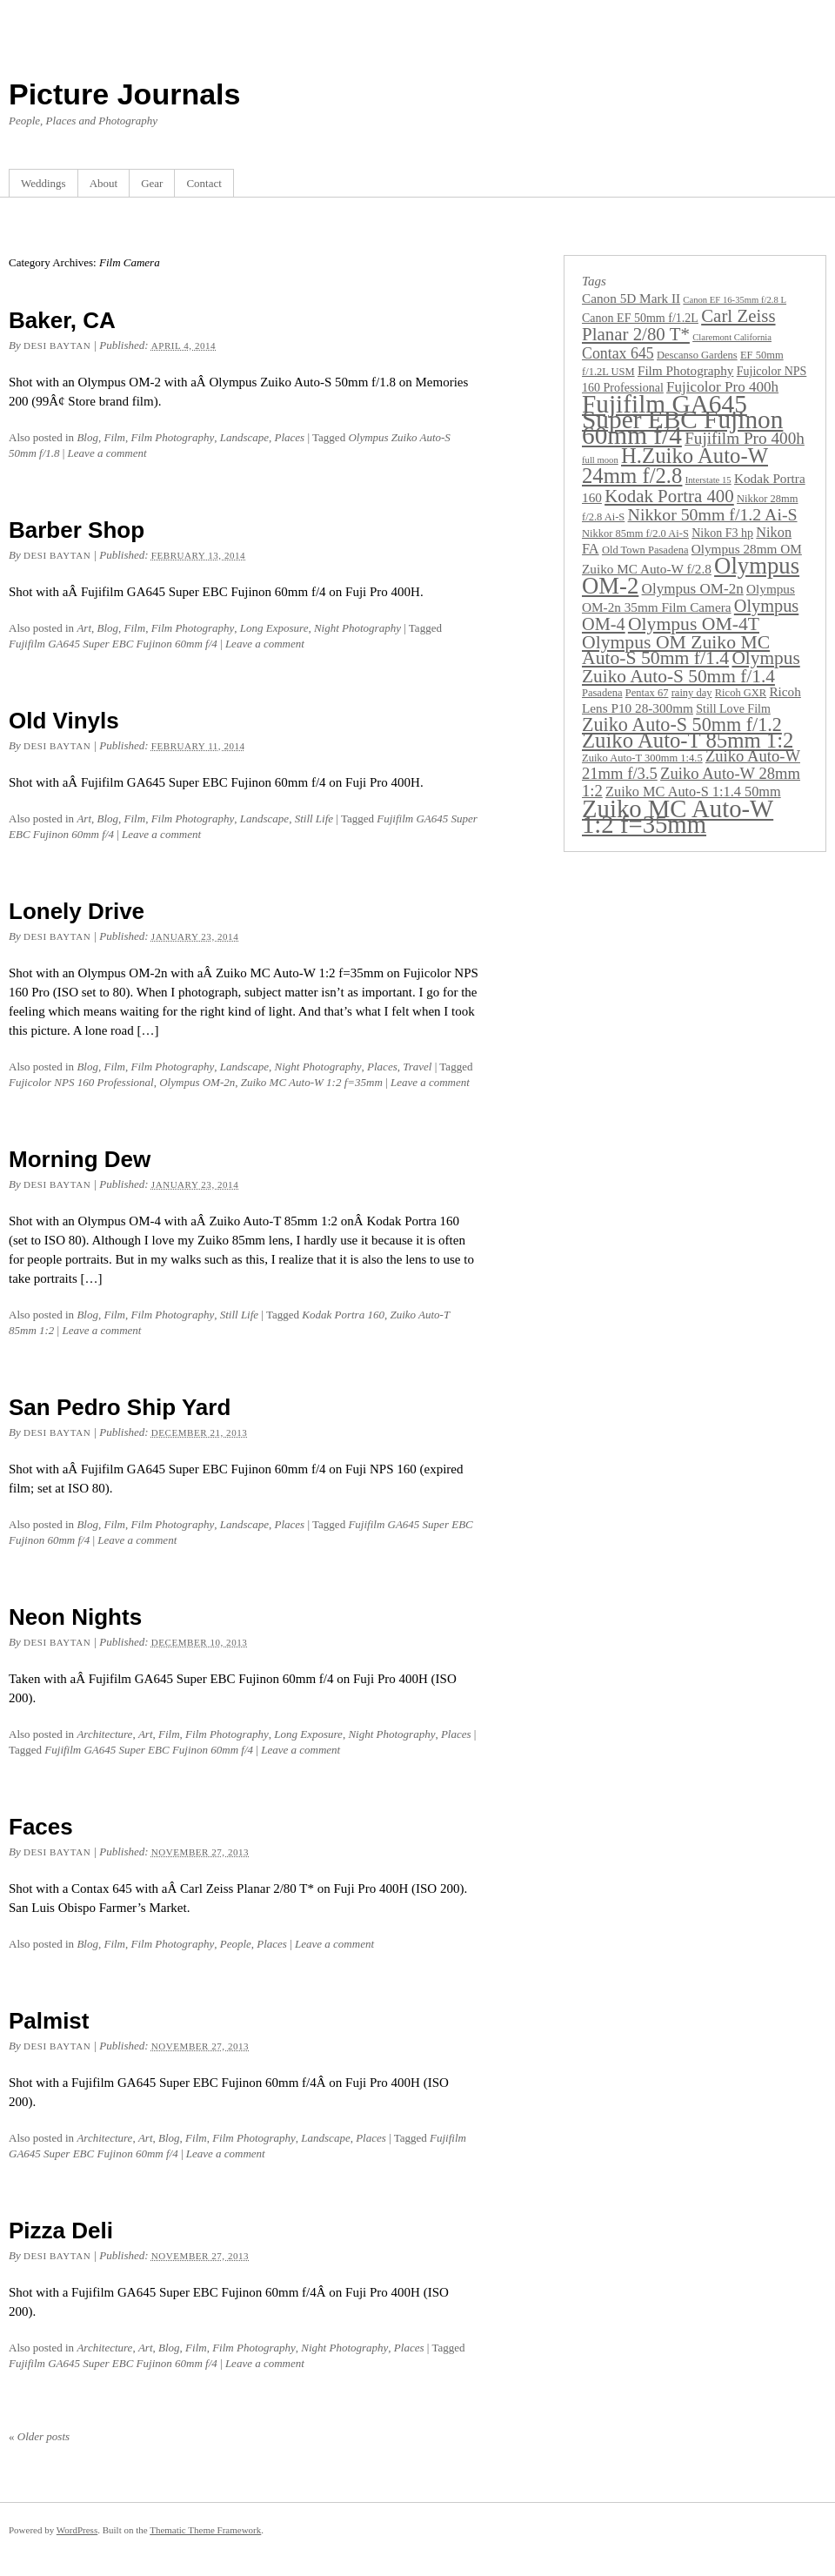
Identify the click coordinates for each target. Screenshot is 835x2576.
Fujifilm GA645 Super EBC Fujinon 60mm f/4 (113, 643)
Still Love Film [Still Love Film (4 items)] (733, 708)
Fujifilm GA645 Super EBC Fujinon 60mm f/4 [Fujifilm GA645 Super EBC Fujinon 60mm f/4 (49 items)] (682, 419)
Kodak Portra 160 (343, 1314)
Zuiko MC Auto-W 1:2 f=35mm (312, 1082)
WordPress (77, 2530)
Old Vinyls (64, 721)
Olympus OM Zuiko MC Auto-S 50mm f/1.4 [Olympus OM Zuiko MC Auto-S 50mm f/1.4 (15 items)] (676, 650)
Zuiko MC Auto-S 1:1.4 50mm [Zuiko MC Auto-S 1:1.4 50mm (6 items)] (693, 791)
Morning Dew (79, 1159)
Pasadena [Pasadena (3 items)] (602, 693)
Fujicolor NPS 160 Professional (81, 1082)
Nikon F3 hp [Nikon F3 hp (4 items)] (722, 533)
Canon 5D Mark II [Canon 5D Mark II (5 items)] (631, 298)
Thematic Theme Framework (205, 2530)
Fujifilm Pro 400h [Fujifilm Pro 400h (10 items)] (745, 438)
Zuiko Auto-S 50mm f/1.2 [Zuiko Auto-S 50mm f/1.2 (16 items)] (682, 724)
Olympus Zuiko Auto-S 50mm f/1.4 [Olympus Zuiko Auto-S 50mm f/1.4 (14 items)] (691, 667)
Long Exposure (274, 627)
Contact (203, 183)
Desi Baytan (56, 345)
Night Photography (357, 627)
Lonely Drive (76, 911)
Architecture (104, 1734)
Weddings (43, 183)
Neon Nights (75, 1617)
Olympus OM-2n (197, 1082)
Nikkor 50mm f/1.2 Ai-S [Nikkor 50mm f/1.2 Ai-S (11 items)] (713, 514)
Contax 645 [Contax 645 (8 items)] (618, 353)
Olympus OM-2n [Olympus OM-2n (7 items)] (693, 588)
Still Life (314, 818)
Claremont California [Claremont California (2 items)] (732, 337)
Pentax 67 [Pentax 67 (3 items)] (647, 693)
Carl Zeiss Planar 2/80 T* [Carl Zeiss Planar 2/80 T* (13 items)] (679, 325)
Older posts (39, 2436)
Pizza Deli (61, 2230)
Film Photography (173, 437)
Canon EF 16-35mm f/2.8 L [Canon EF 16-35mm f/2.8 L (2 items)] (734, 300)
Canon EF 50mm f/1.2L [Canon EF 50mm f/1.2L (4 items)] (640, 318)
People (235, 1943)
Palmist (49, 2021)
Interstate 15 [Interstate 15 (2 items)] (708, 480)
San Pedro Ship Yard (119, 1407)
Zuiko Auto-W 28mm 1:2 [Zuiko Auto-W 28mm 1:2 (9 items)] (691, 782)
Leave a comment (107, 453)
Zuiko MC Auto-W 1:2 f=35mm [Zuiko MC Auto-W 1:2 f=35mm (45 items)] (677, 816)
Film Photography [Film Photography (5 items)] (686, 370)
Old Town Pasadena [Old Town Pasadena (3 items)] (645, 550)
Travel (417, 1066)
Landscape (244, 437)
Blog (87, 437)
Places (290, 437)
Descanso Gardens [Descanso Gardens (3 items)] (697, 355)
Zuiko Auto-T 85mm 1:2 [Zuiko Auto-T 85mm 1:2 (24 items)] (687, 740)
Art (84, 627)
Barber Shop (76, 530)
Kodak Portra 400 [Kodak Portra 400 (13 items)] (669, 496)
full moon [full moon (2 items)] (600, 460)
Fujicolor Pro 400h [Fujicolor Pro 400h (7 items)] (722, 387)
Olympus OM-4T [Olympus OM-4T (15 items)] (693, 624)
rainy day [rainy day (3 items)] (691, 693)
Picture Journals (124, 94)
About (104, 183)
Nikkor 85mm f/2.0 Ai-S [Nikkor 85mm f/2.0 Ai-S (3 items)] (635, 533)
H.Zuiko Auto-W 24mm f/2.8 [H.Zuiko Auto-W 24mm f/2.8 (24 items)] (675, 465)
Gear (152, 183)
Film (114, 437)
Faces (41, 1827)
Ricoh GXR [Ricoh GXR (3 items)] (740, 693)
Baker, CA (62, 320)
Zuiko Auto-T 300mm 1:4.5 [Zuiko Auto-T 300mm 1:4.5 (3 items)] (642, 758)
